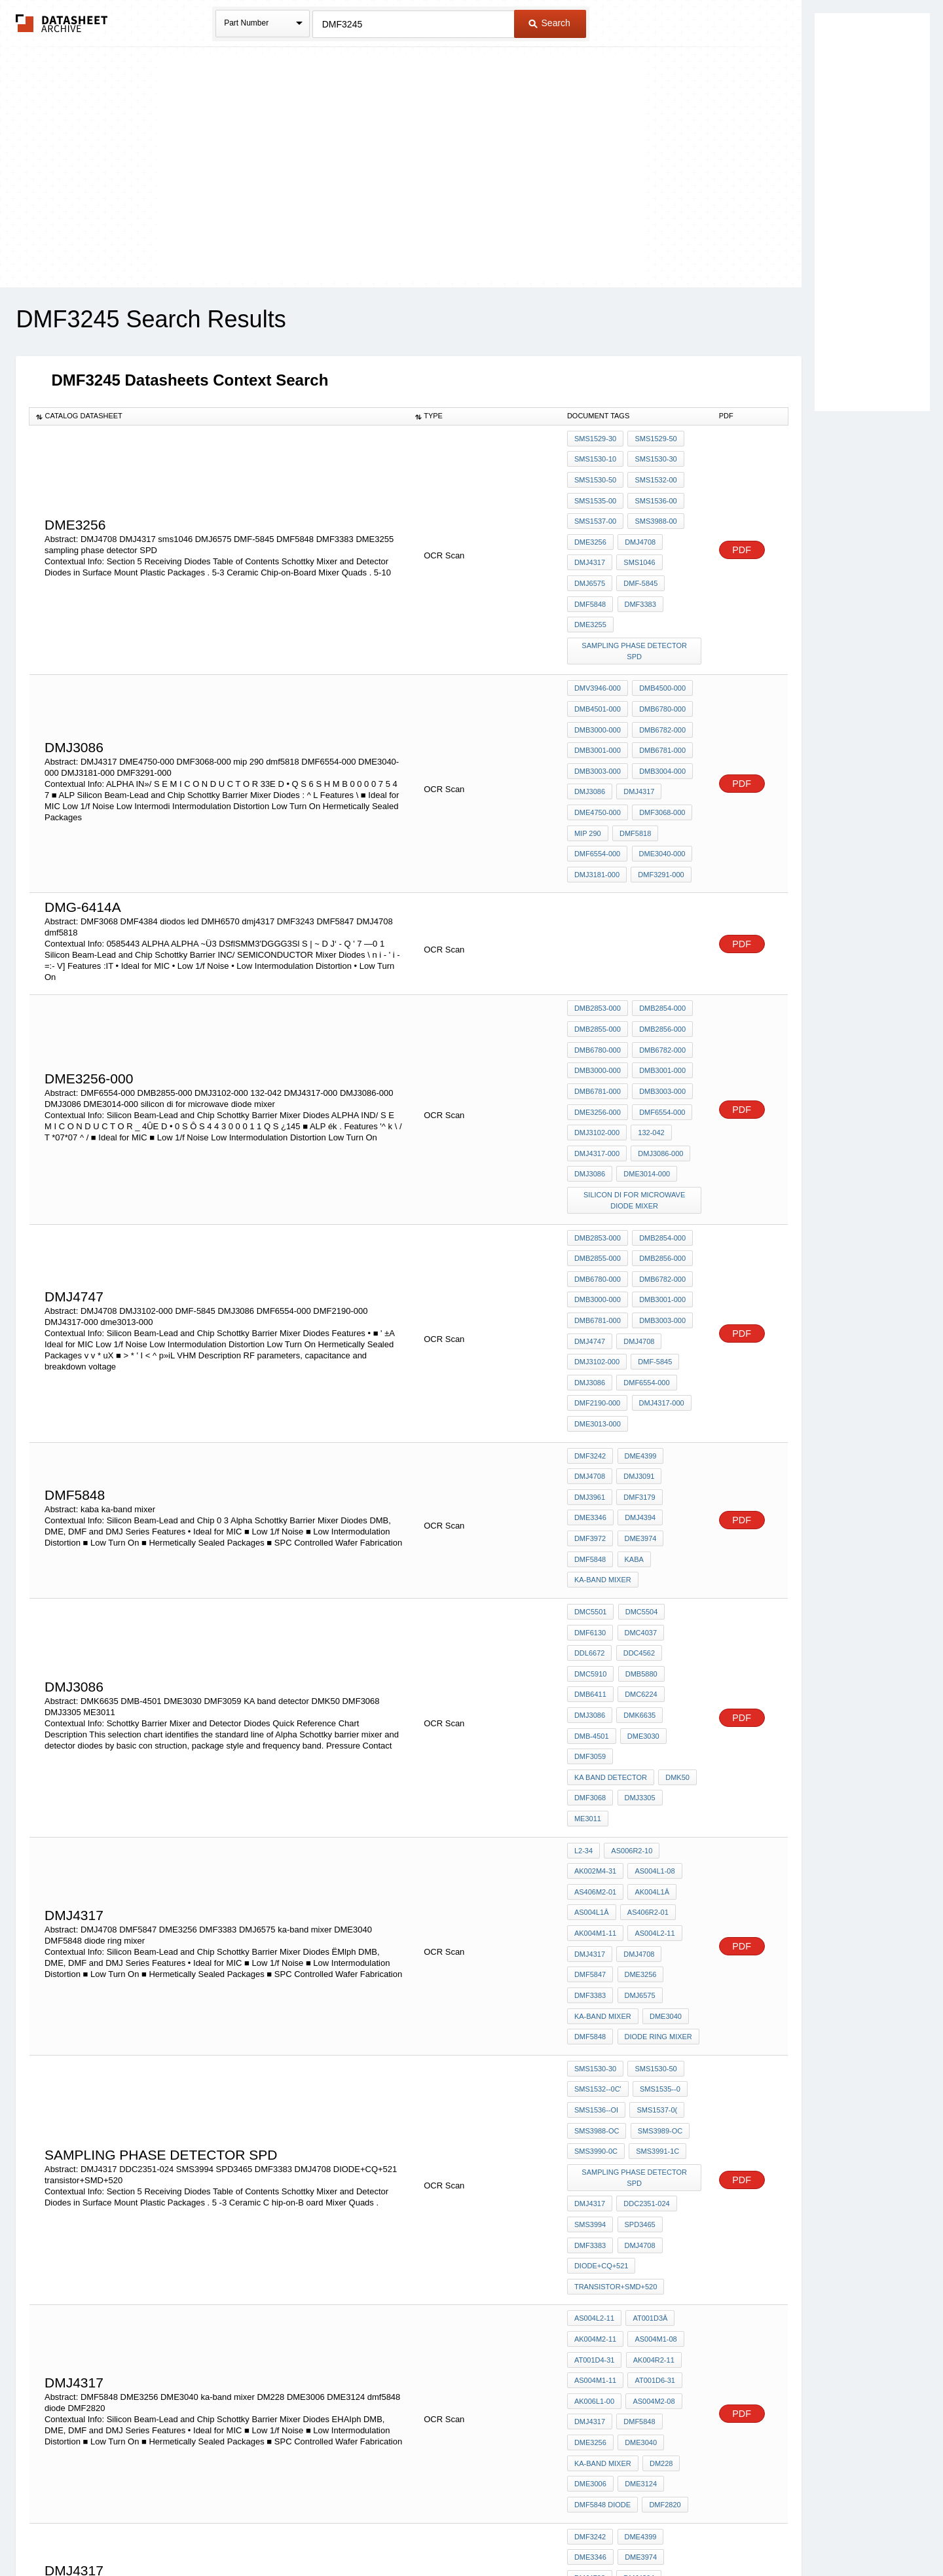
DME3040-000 (660, 785)
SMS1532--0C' (597, 1849)
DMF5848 (590, 580)
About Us (715, 2532)
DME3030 (641, 1562)
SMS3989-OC (657, 1885)
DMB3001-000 (597, 697)
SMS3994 (590, 1955)
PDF (741, 528)
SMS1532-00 (654, 474)
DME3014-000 (644, 1075)
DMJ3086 (589, 732)
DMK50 (586, 1597)
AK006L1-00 (594, 2108)
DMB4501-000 (597, 662)
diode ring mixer (656, 1803)
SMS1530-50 (595, 474)
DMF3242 (590, 1321)
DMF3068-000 (660, 750)
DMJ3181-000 (596, 803)
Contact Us (667, 2532)
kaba (631, 1409)
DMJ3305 (678, 1597)
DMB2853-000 (597, 934)
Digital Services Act (598, 2532)
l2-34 (583, 1644)
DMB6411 (590, 1527)
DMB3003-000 (597, 715)
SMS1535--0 (658, 1849)
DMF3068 (630, 1597)
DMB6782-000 (660, 679)
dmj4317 (589, 2126)
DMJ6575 (589, 562)
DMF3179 (637, 1356)
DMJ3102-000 (596, 1040)
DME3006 (590, 2179)
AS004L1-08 (653, 1661)
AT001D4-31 (594, 2073)
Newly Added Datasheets (257, 2532)
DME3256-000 (597, 1022)
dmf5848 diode (602, 2196)
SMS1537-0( (655, 1867)
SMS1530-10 (595, 456)
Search (549, 23)
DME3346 (590, 1374)
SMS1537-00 (595, 509)
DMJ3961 (589, 1356)
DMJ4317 (589, 545)
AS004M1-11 (595, 2090)
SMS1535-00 (595, 492)
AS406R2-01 (646, 1697)
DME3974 (638, 1392)
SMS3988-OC (596, 1885)
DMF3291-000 (659, 803)
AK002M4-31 (595, 1661)
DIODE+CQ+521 (601, 1991)
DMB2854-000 (660, 934)
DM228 (659, 2161)
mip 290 (587, 768)
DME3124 (639, 2179)
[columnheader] (219, 416)
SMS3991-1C (655, 1902)
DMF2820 (662, 2196)
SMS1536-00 (654, 492)
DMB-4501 (591, 1562)
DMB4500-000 (660, 644)
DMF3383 (638, 580)
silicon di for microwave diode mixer (635, 1098)
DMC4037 (638, 1474)
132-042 (649, 1040)
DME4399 (638, 1321)
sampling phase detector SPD (635, 615)
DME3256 (590, 527)
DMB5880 (639, 1509)
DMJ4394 (638, 1374)
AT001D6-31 (653, 2090)
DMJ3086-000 (658, 1058)
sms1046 (637, 545)
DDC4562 (636, 1491)
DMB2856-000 (660, 952)
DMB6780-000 (660, 662)
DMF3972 (590, 1392)
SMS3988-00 (654, 509)
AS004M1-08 (654, 2055)
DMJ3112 (589, 2278)
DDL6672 (589, 1491)
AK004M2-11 (595, 2055)
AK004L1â (650, 1679)
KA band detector (658, 1580)
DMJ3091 (636, 1339)
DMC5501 (590, 1456)
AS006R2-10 (629, 1644)
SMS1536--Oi (596, 1867)
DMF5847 (590, 1750)
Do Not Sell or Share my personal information (465, 2532)
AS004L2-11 (653, 1714)
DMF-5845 (638, 562)
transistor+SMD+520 (615, 2008)
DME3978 (590, 2296)
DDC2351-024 (644, 1938)
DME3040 (664, 1785)
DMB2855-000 (597, 952)
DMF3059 (590, 1580)
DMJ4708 (638, 527)
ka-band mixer (602, 1427)
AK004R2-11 (651, 2073)
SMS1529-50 (654, 439)
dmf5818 (633, 768)
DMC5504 (639, 1456)
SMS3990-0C (596, 1902)
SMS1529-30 (595, 439)
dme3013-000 (597, 1292)
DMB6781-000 (660, 697)
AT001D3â (648, 2037)
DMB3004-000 (660, 715)
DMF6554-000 (597, 785)
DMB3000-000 (597, 679)
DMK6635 (637, 1544)
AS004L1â (591, 1697)
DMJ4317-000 (596, 1058)
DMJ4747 (589, 1221)
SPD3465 (637, 1955)
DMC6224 (639, 1527)
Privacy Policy (342, 2532)
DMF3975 (637, 2278)
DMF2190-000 (597, 1275)
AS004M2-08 (652, 2108)
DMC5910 (590, 1509)
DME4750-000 (597, 750)
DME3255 (590, 598)
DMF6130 (590, 1474)
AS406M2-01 (595, 1679)
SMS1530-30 (654, 456)
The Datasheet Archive (62, 23)
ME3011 (587, 1615)
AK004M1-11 (595, 1714)
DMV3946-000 (597, 644)
